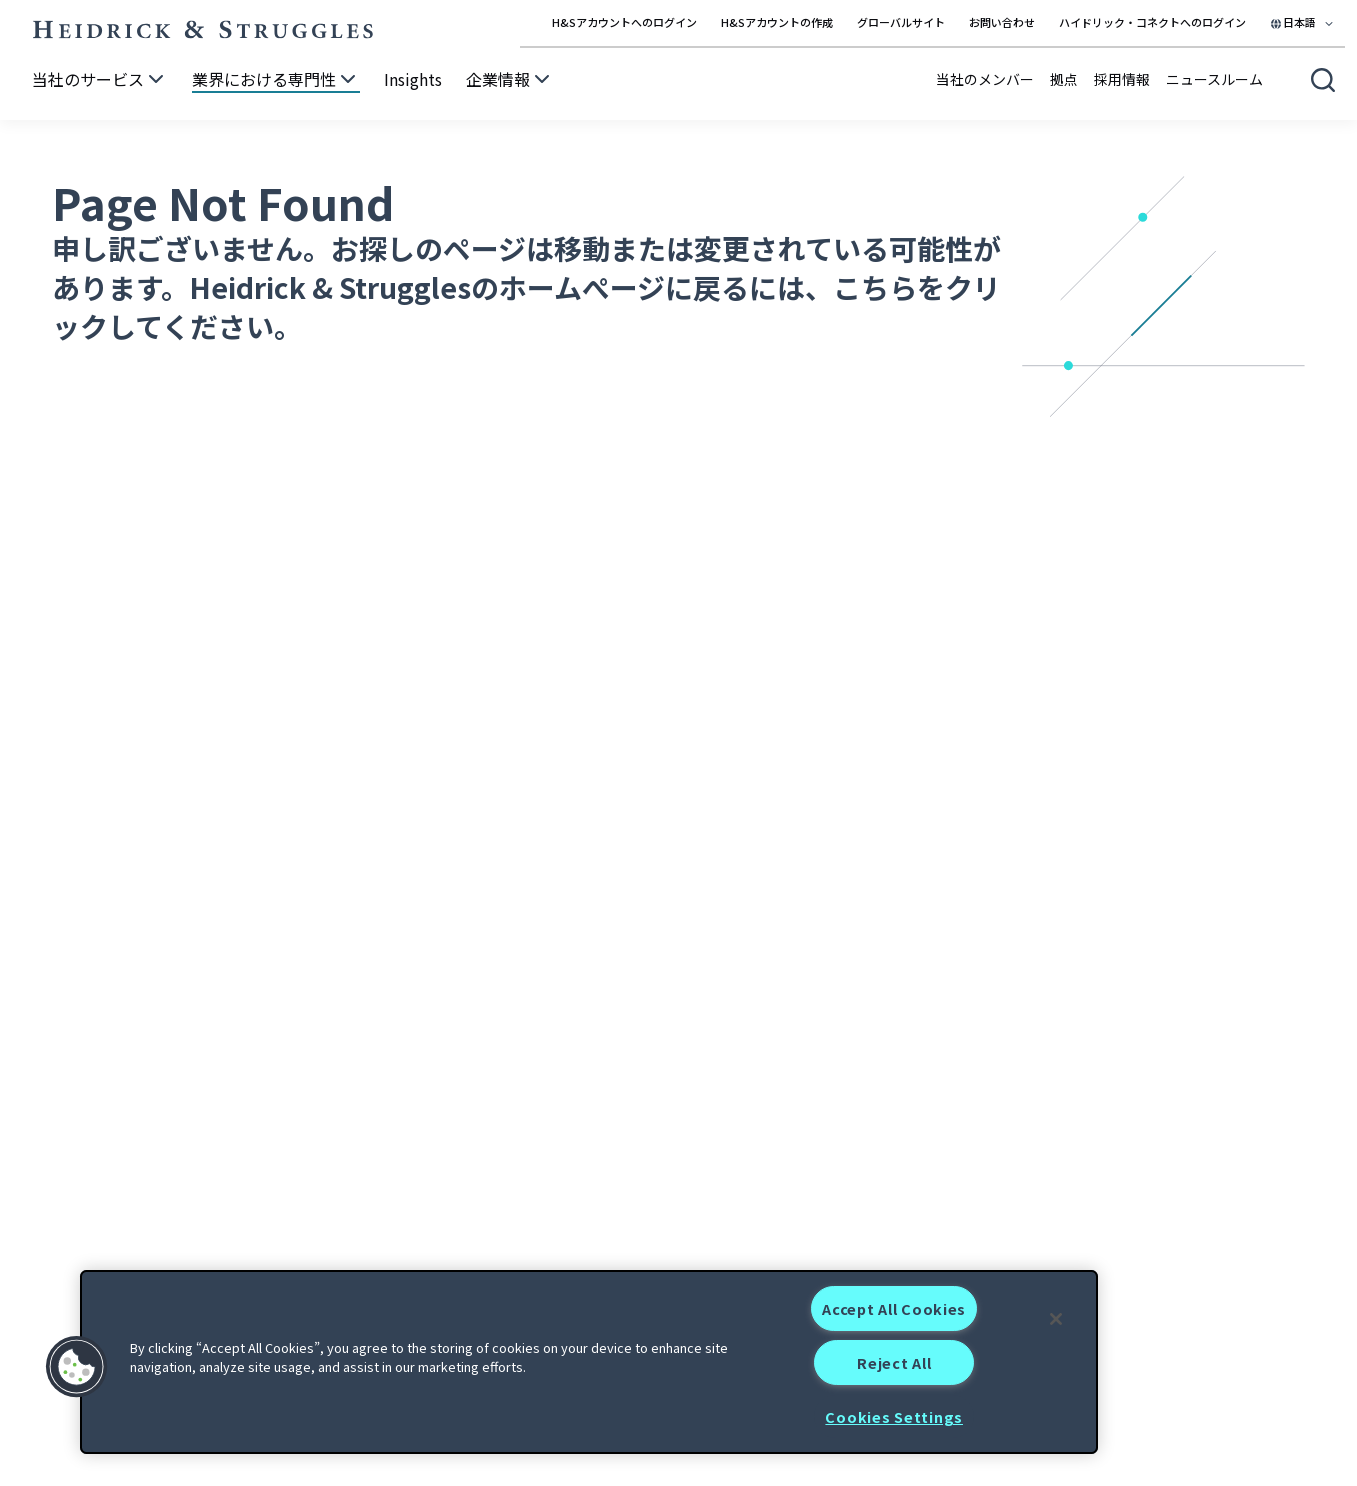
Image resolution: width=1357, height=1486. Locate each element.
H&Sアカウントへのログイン (624, 22)
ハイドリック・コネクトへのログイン (1152, 22)
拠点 (1064, 79)
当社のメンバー (985, 79)
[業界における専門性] (276, 80)
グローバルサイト (901, 22)
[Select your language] (1302, 22)
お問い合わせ (1002, 22)
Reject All (894, 1362)
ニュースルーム (1214, 79)
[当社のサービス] (100, 80)
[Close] (1056, 1319)
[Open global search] (1323, 80)
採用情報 (1122, 79)
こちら (875, 287)
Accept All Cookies (894, 1308)
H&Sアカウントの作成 (777, 22)
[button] (77, 1367)
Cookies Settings (894, 1416)
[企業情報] (510, 80)
